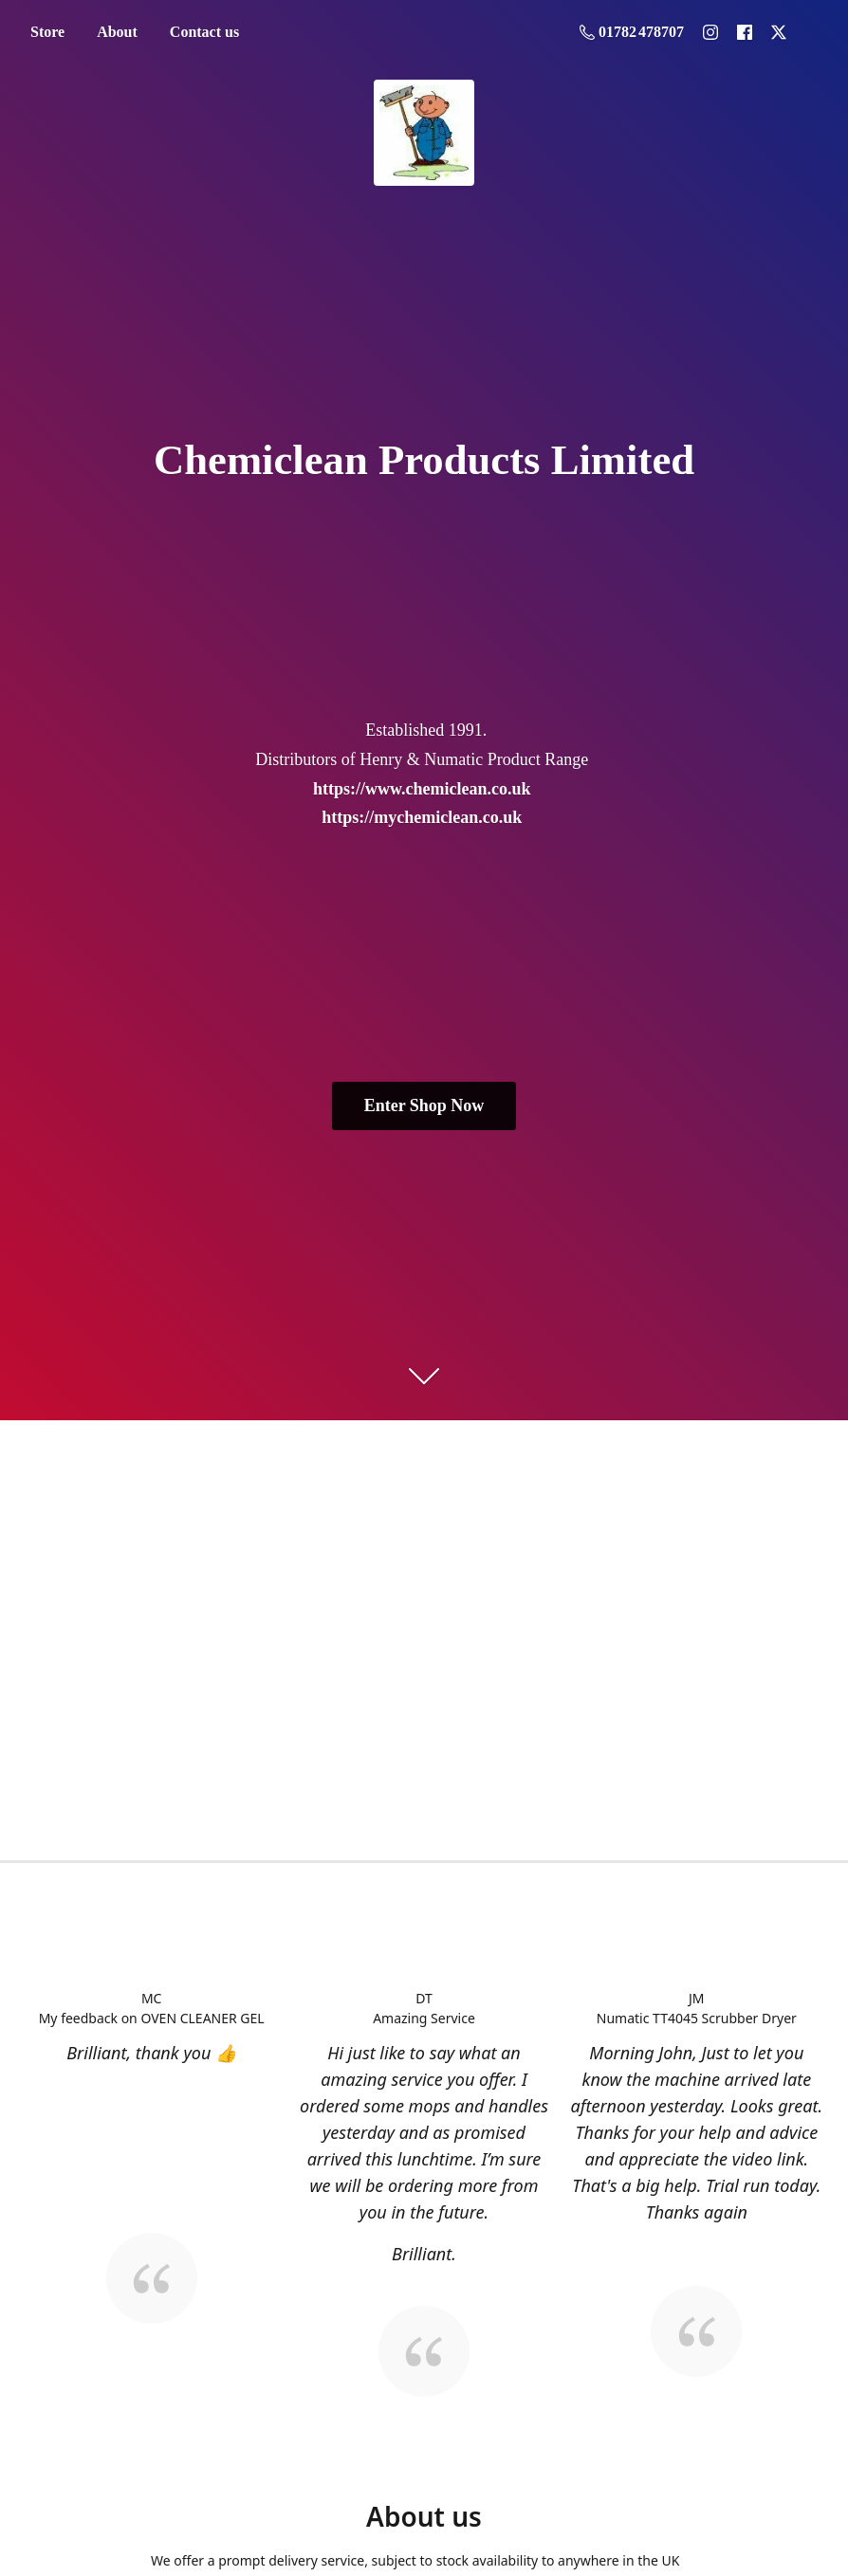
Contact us (204, 32)
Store (47, 32)
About (117, 32)
